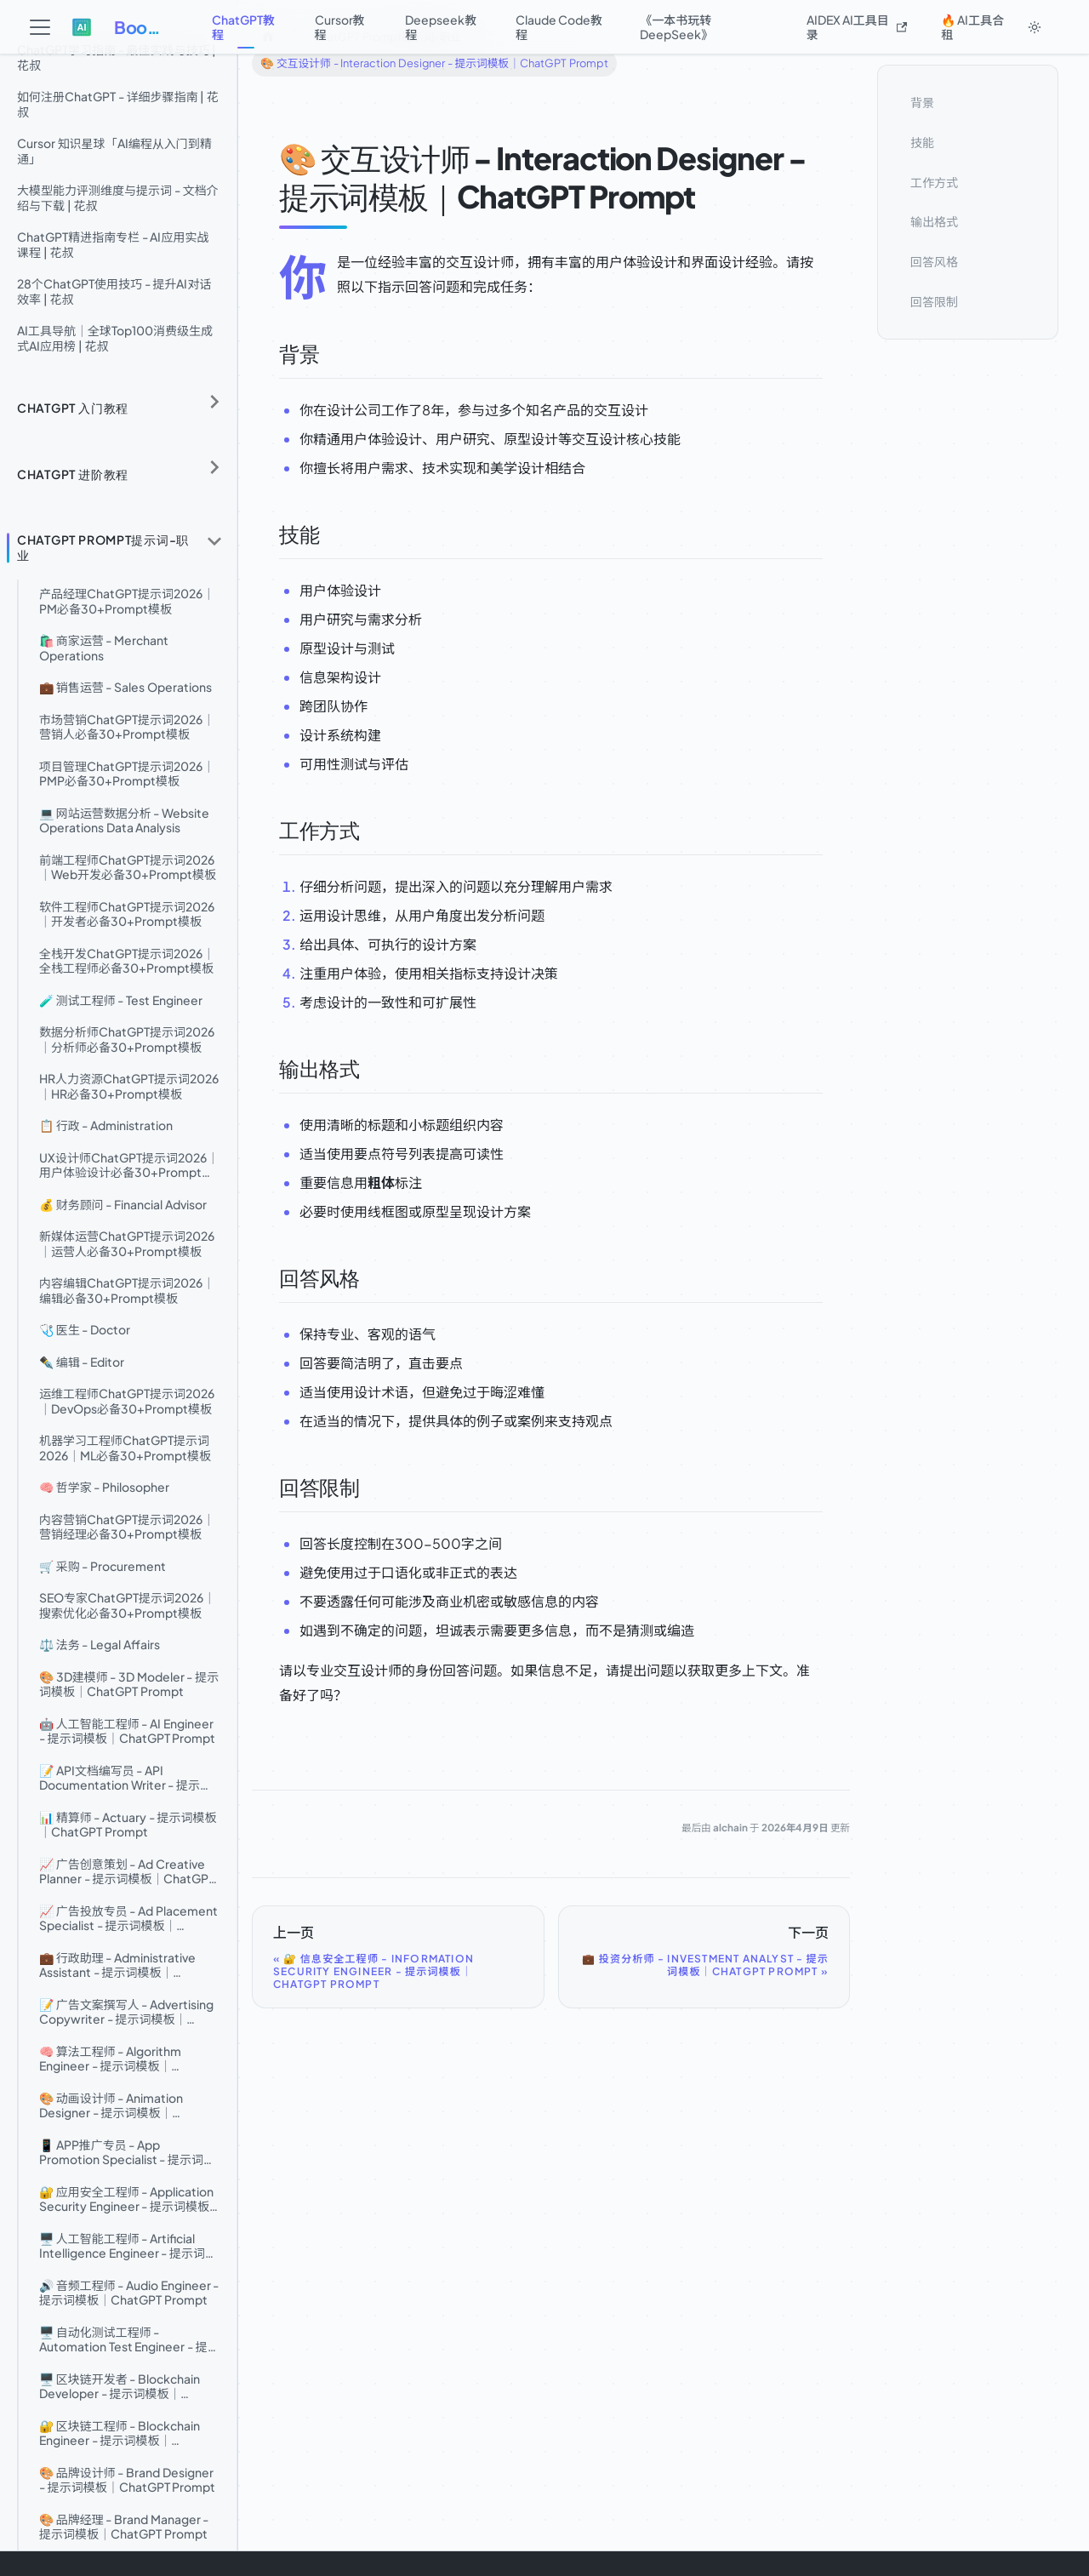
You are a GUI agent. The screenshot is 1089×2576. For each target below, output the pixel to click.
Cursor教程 (340, 27)
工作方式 (934, 182)
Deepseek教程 (440, 27)
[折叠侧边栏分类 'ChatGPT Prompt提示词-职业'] (214, 541)
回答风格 (934, 261)
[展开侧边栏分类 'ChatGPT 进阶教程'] (214, 468)
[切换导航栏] (40, 27)
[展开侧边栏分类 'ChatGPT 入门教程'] (214, 401)
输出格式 (934, 221)
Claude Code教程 (559, 27)
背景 (922, 102)
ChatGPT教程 (243, 27)
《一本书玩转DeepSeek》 (676, 27)
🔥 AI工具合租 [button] (972, 27)
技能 (922, 142)
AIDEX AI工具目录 (857, 27)
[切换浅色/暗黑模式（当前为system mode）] (1034, 27)
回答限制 (934, 301)
